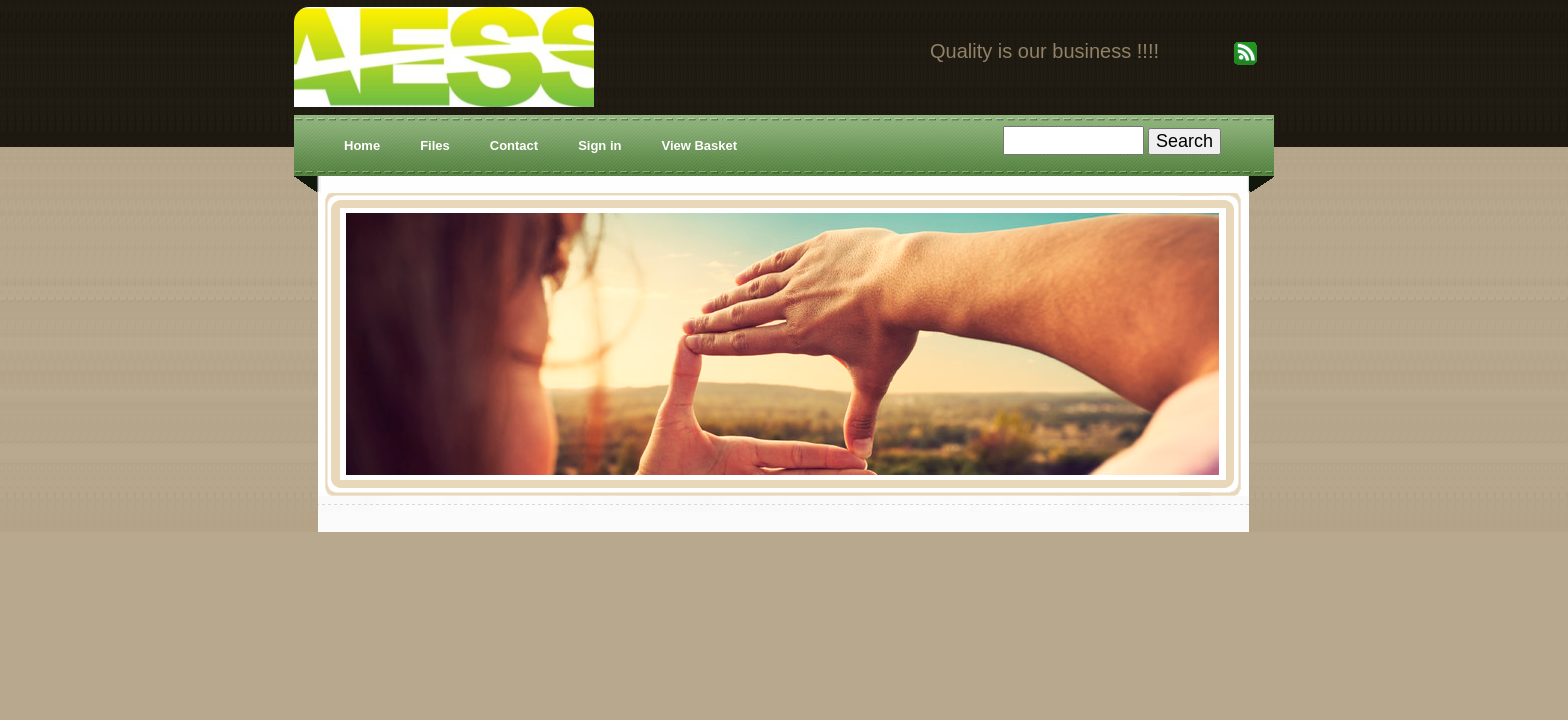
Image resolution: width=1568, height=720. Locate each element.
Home (362, 145)
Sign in (599, 145)
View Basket (699, 145)
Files (435, 145)
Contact (514, 145)
